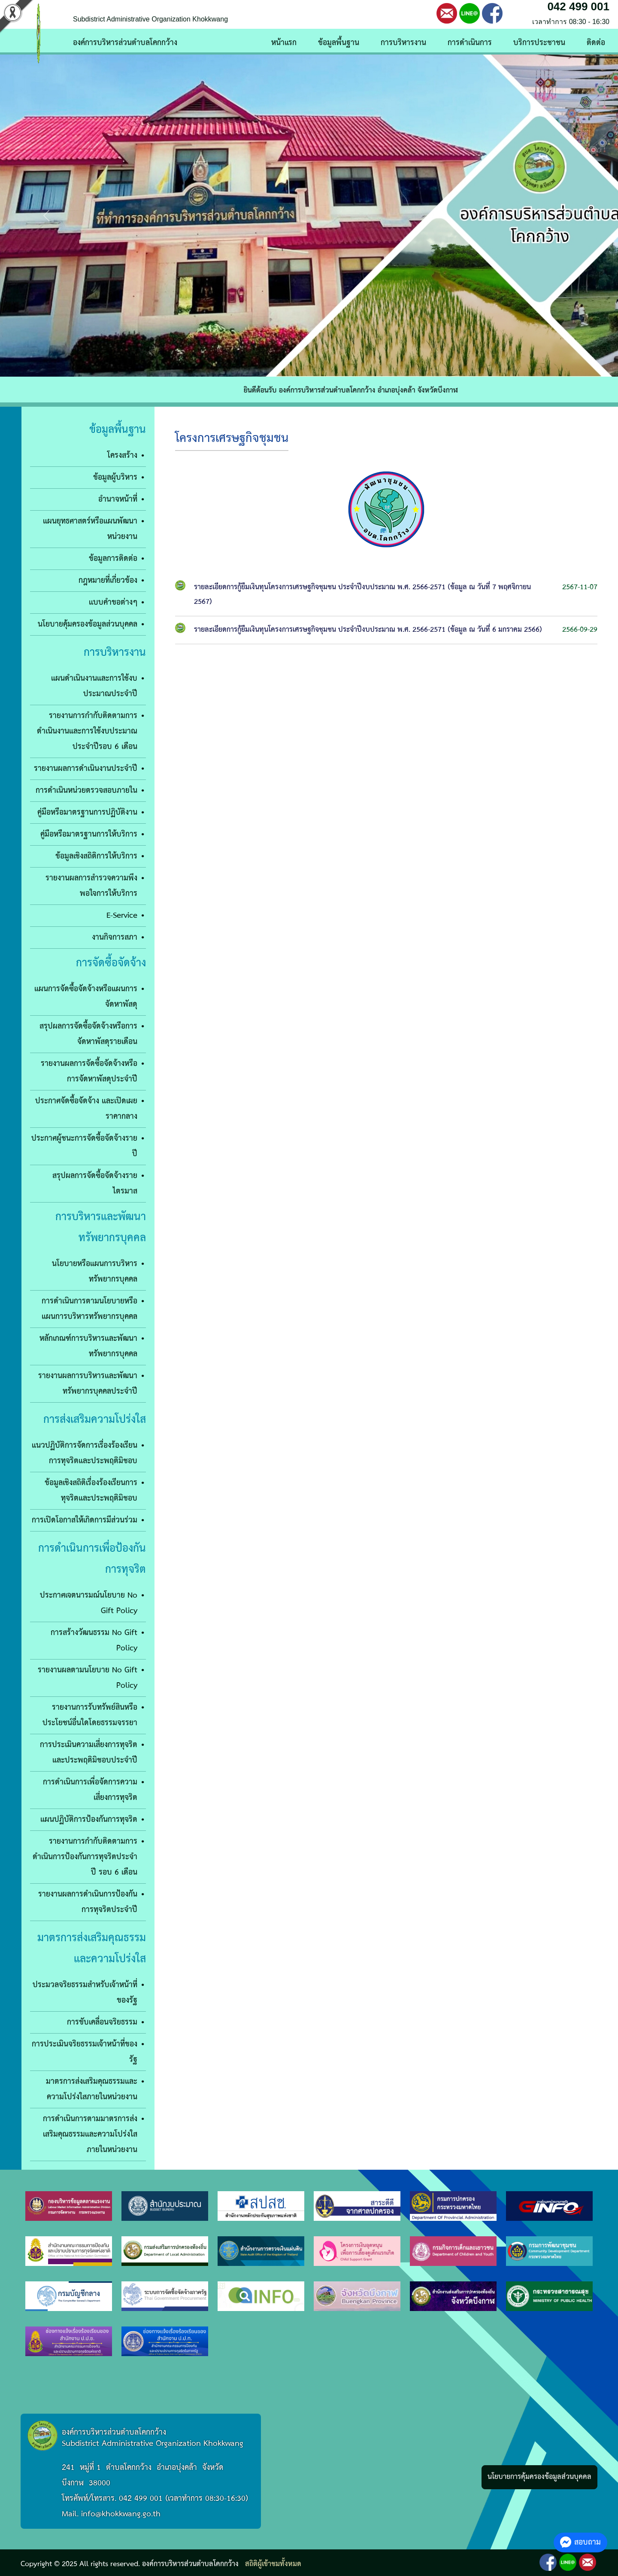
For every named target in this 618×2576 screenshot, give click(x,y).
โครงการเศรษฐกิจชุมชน (231, 438)
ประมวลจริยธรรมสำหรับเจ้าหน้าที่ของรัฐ (85, 1992)
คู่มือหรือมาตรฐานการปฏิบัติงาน (87, 812)
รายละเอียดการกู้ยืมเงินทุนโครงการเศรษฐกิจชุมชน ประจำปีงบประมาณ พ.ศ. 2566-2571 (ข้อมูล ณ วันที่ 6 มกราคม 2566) (368, 630)
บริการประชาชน (539, 42)
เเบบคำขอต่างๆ (113, 602)
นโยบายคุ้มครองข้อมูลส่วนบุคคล (87, 624)
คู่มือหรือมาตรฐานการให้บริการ (88, 834)
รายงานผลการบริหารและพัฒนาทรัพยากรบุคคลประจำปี (87, 1383)
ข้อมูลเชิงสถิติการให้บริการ (96, 856)
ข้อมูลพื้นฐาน (338, 42)
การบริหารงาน (403, 42)
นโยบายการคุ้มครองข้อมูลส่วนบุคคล (539, 2477)
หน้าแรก (284, 42)
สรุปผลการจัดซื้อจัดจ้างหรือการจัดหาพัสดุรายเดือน (88, 1034)
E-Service (121, 915)
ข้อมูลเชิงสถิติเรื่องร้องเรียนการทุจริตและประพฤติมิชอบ (91, 1490)
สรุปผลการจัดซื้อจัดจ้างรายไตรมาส (94, 1183)
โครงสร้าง (122, 455)
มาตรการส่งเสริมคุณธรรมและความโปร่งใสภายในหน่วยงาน (91, 2089)
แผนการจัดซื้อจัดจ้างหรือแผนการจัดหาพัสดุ (85, 996)
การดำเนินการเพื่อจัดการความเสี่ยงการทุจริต (90, 1790)
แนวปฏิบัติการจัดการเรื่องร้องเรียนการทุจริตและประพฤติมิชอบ (84, 1453)
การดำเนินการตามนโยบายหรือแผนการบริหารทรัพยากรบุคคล (89, 1309)
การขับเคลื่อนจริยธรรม (102, 2022)
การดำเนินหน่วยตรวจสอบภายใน (86, 790)
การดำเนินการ (470, 42)
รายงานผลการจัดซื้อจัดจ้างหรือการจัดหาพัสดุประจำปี (89, 1071)
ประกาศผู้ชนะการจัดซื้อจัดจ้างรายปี (84, 1146)
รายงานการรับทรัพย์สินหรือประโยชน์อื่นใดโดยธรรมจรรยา (89, 1715)
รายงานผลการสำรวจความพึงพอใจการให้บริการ (91, 886)
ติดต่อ (596, 42)
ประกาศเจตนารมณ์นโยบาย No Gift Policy (88, 1603)
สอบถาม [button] (580, 2542)
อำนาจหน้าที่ (117, 499)
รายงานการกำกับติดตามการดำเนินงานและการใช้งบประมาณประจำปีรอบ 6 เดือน (87, 731)
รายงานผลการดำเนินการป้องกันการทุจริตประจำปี (87, 1902)
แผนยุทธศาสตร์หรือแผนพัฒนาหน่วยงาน (90, 529)
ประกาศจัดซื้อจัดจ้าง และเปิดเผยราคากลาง (86, 1108)
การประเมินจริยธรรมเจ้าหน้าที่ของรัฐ (84, 2052)
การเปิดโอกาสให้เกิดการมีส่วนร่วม (84, 1520)
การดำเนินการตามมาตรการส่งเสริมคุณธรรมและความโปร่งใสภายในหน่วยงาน (90, 2134)
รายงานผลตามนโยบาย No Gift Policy (87, 1678)
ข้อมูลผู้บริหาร (115, 477)
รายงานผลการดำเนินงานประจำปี (85, 768)
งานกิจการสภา (114, 937)
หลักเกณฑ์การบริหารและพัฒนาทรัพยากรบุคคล (88, 1346)
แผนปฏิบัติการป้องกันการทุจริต (88, 1819)
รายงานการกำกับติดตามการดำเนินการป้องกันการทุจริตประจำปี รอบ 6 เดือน (85, 1857)
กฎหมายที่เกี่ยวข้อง (108, 580)
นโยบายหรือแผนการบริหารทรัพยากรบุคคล (94, 1271)
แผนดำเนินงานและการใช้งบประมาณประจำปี (94, 686)
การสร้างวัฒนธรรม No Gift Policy (94, 1640)
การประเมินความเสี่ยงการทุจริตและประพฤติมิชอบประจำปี (88, 1752)
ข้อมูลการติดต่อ (113, 558)
